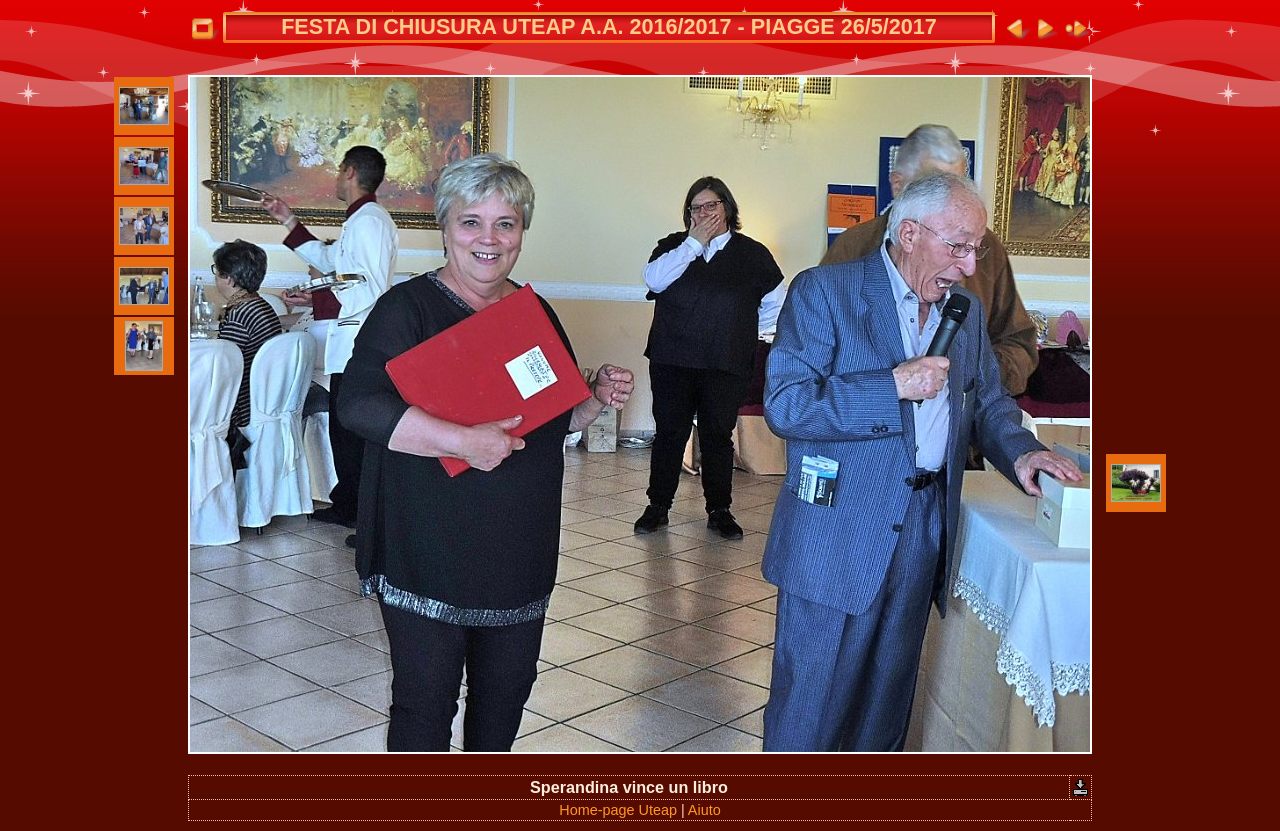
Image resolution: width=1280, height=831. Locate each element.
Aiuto (704, 810)
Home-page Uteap (618, 810)
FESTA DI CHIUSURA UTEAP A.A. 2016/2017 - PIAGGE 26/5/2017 (609, 26)
